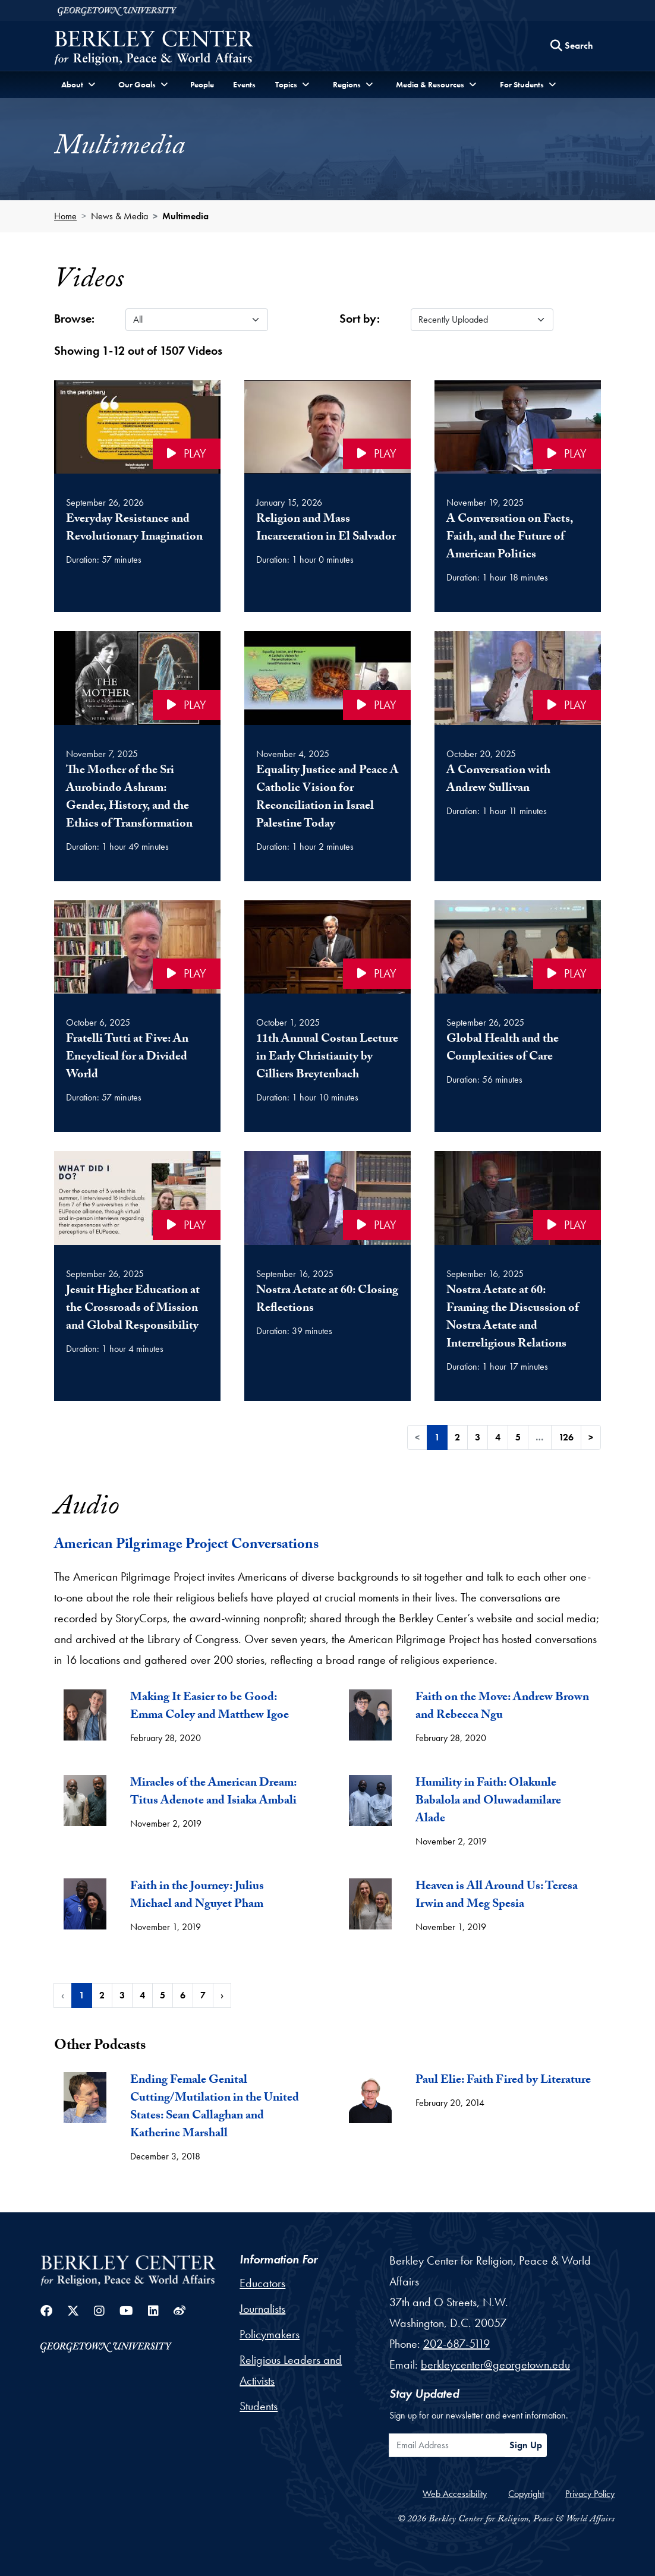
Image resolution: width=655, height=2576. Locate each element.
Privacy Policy (590, 2493)
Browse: (74, 318)
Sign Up (525, 2445)
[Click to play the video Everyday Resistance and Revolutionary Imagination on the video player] (137, 427)
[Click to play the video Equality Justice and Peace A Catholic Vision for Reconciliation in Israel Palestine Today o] (327, 677)
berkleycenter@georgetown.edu (495, 2364)
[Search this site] (572, 45)
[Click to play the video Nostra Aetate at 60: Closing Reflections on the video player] (327, 1197)
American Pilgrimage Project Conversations (186, 1546)
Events (244, 84)
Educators (262, 2283)
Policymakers (270, 2334)
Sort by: (359, 318)
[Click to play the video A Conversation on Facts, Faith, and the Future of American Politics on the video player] (517, 427)
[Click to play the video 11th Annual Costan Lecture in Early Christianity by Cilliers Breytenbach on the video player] (327, 947)
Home (65, 216)
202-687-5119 (456, 2343)
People (202, 84)
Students (259, 2406)
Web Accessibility (455, 2493)
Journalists (262, 2308)
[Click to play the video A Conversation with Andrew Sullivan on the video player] (517, 677)
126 (566, 1437)
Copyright (526, 2493)
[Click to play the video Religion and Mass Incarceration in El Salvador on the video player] (327, 427)
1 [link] (437, 1437)
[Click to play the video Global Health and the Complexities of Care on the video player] (517, 947)
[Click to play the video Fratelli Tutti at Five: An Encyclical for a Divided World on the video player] (137, 947)
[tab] (185, 1722)
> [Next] (590, 1437)
